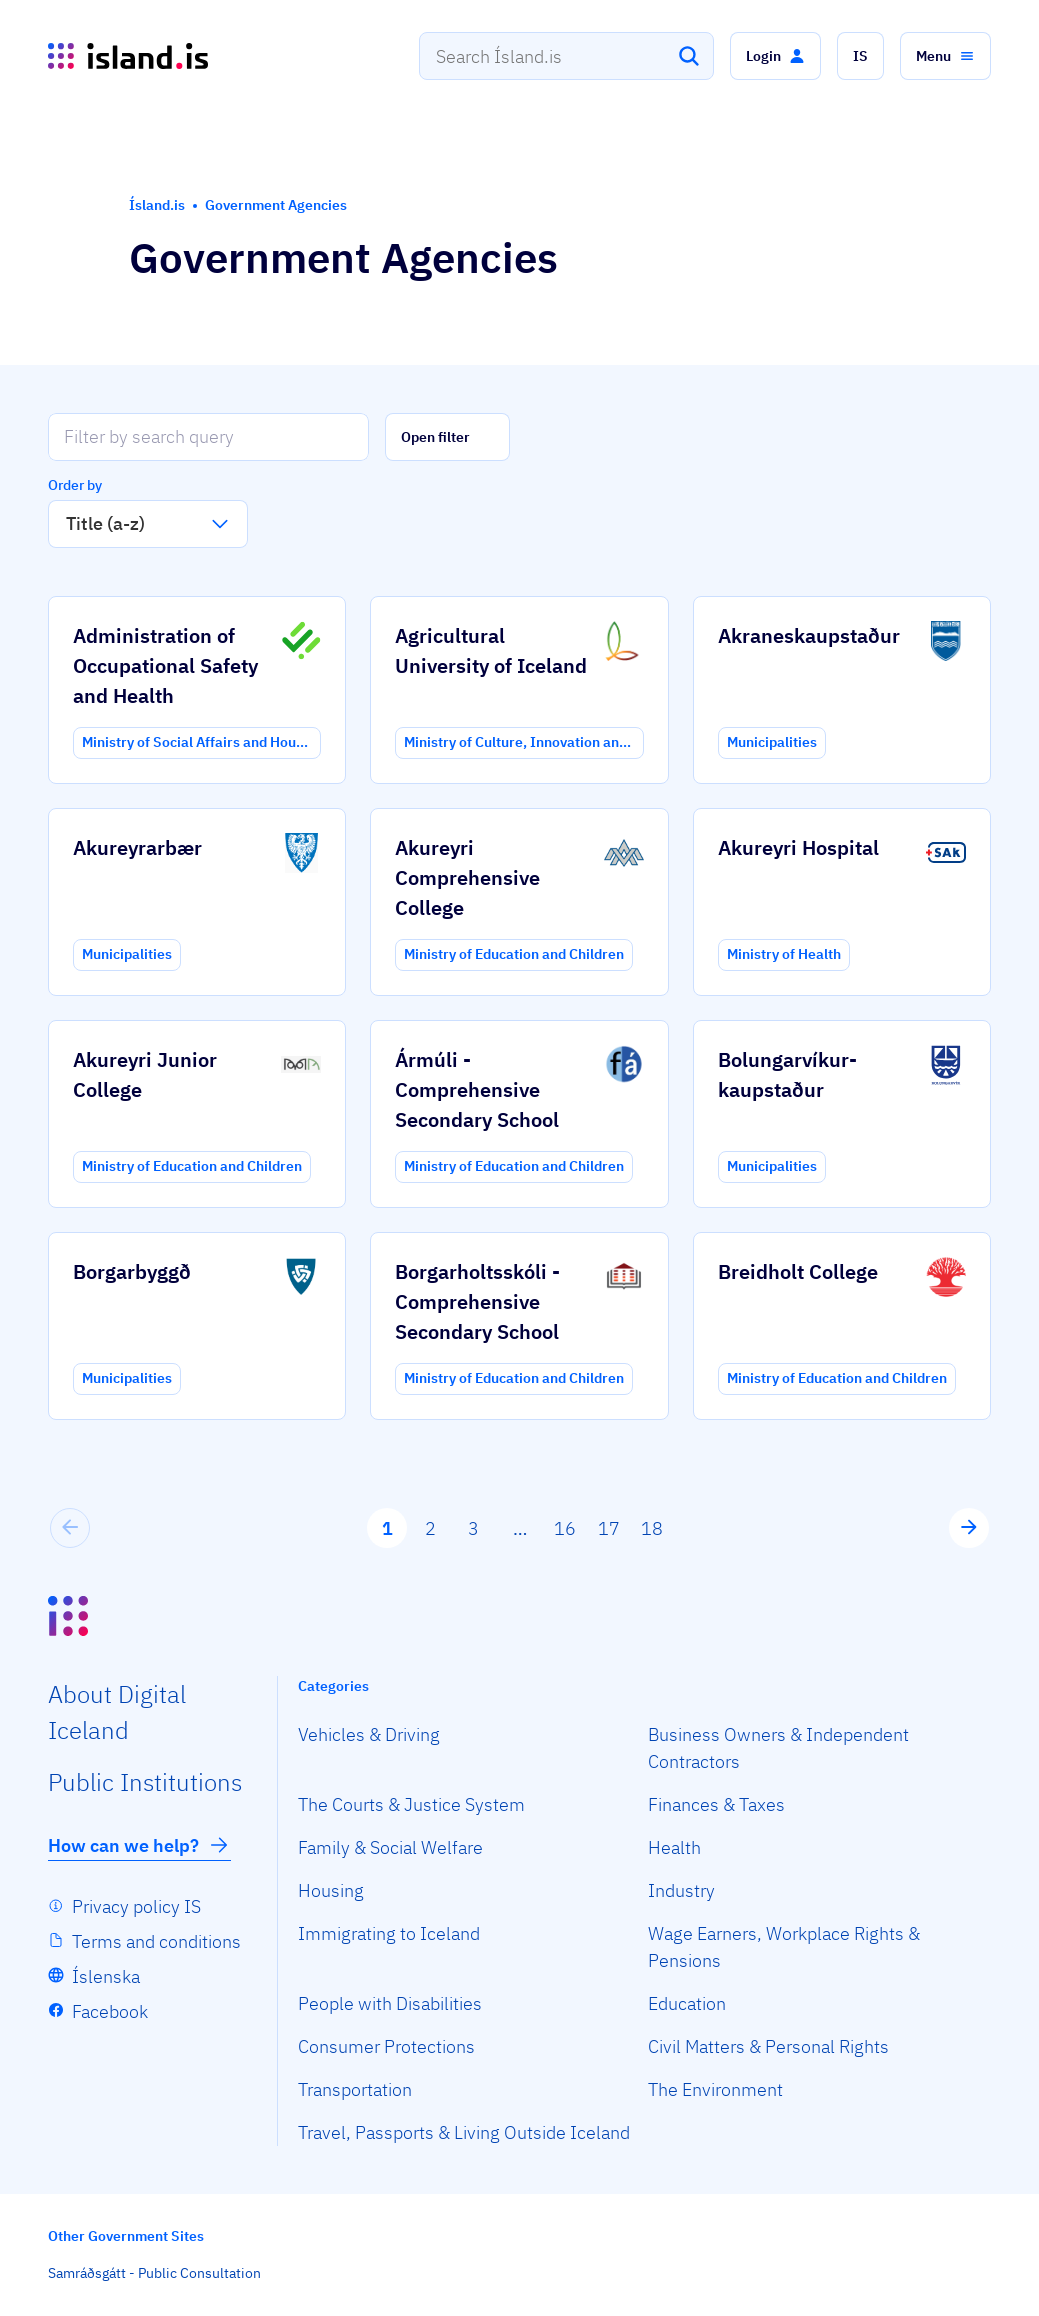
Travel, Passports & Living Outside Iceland (464, 2132)
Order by (75, 485)
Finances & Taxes (716, 1804)
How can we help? (139, 1845)
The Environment (715, 2089)
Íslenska (106, 1976)
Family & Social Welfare (390, 1847)
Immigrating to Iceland (389, 1933)
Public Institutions (145, 1782)
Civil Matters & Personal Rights (768, 2046)
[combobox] (566, 56)
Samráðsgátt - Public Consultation (154, 2273)
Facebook (110, 2011)
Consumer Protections (386, 2046)
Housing (331, 1890)
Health (674, 1847)
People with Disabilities (390, 2003)
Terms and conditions (156, 1941)
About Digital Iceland (117, 1712)
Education (687, 2003)
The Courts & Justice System (411, 1804)
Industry (681, 1890)
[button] (775, 56)
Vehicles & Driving (369, 1734)
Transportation (355, 2089)
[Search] (689, 56)
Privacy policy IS (136, 1906)
